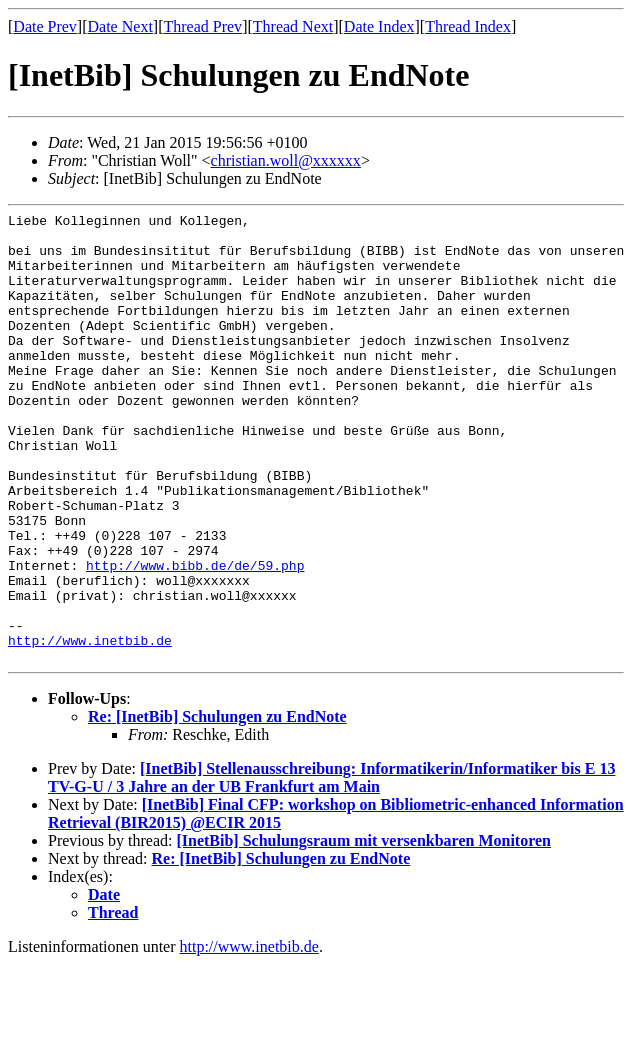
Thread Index (468, 26)
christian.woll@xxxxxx (286, 160)
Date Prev (45, 26)
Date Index (379, 26)
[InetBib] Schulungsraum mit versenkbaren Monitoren (363, 930)
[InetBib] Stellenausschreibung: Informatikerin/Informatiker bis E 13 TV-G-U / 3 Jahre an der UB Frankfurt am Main (331, 867)
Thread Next (293, 26)
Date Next (120, 26)
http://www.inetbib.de (90, 727)
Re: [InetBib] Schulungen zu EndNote (217, 806)
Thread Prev (202, 26)
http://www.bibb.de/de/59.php (195, 637)
